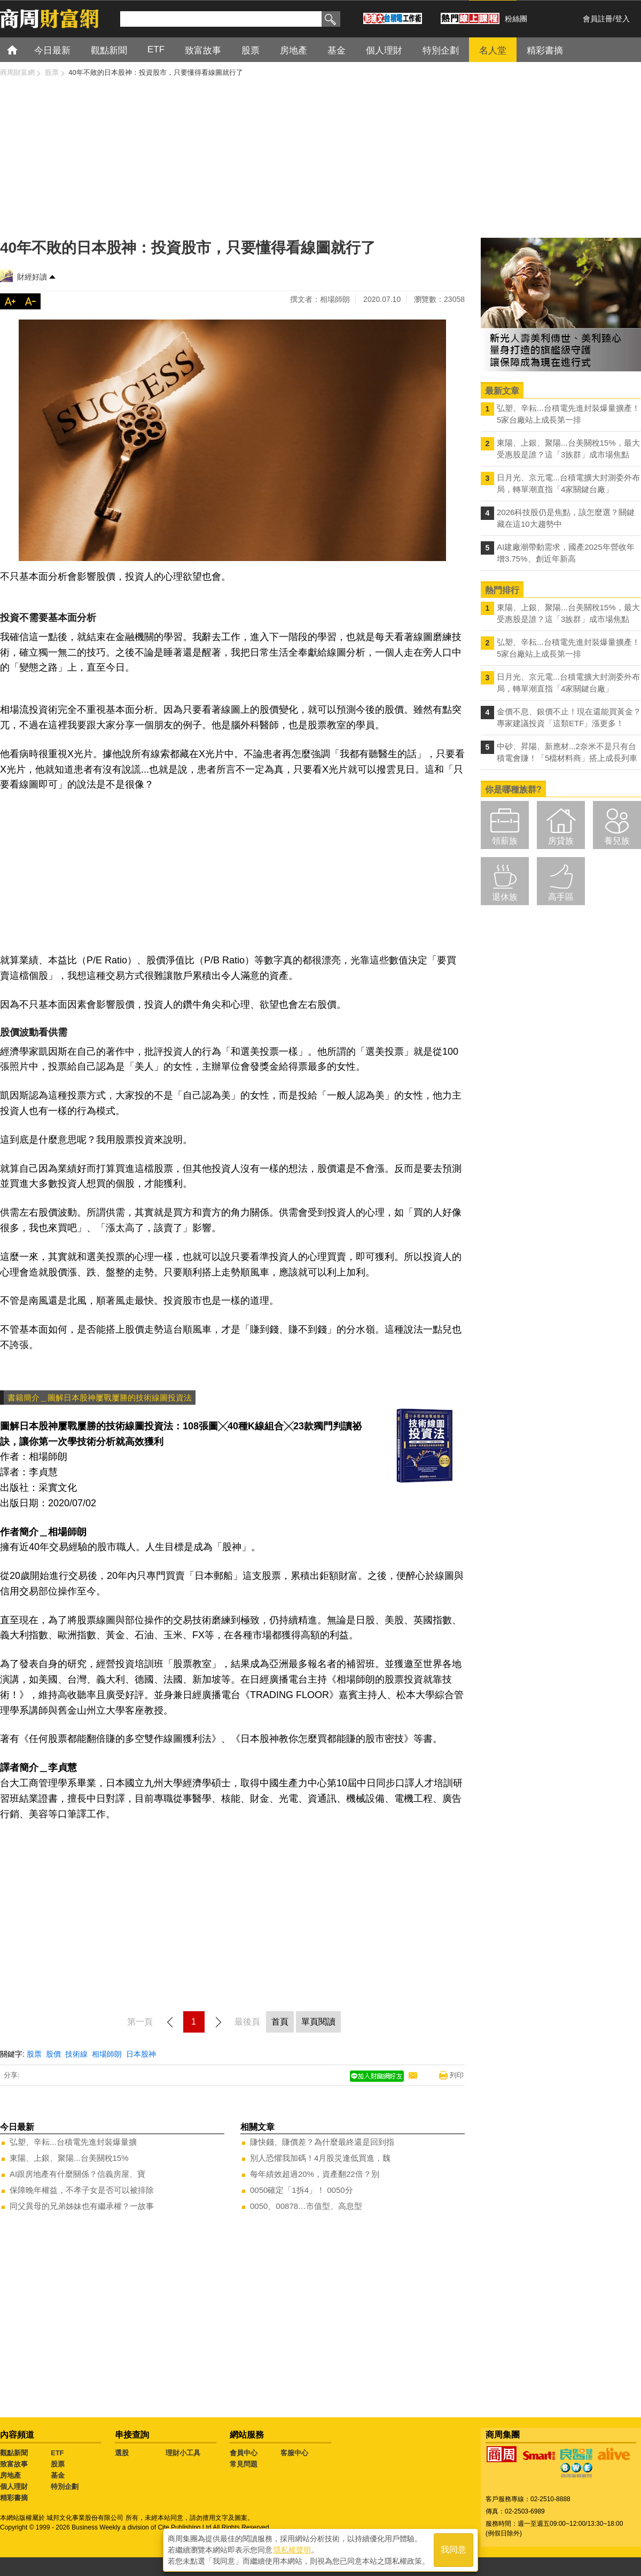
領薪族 (505, 840)
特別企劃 (65, 2486)
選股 (122, 2453)
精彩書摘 (14, 2498)
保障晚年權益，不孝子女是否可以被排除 (82, 2189)
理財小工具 (183, 2453)
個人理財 (14, 2486)
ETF (57, 2453)
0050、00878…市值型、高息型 (306, 2206)
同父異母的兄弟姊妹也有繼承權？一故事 (82, 2206)
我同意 (453, 2550)
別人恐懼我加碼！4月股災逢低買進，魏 (320, 2157)
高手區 (561, 896)
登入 (622, 18)
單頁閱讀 (318, 2021)
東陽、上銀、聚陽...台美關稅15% (69, 2157)
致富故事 (14, 2464)
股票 (34, 2054)
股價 (53, 2054)
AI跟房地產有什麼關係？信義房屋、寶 (77, 2173)
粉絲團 (516, 18)
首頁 (22, 49)
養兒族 (617, 840)
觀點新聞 (14, 2453)
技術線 (76, 2054)
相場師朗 (107, 2054)
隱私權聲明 (292, 2550)
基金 (58, 2475)
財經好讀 (32, 277)
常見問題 (243, 2464)
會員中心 (243, 2453)
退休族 (505, 896)
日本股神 (141, 2054)
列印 (457, 2075)
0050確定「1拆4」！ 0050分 (301, 2189)
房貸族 (561, 840)
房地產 (10, 2475)
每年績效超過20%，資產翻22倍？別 (314, 2173)
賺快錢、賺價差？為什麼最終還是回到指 (322, 2141)
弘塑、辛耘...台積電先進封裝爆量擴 (73, 2141)
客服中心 (294, 2453)
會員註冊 (598, 18)
